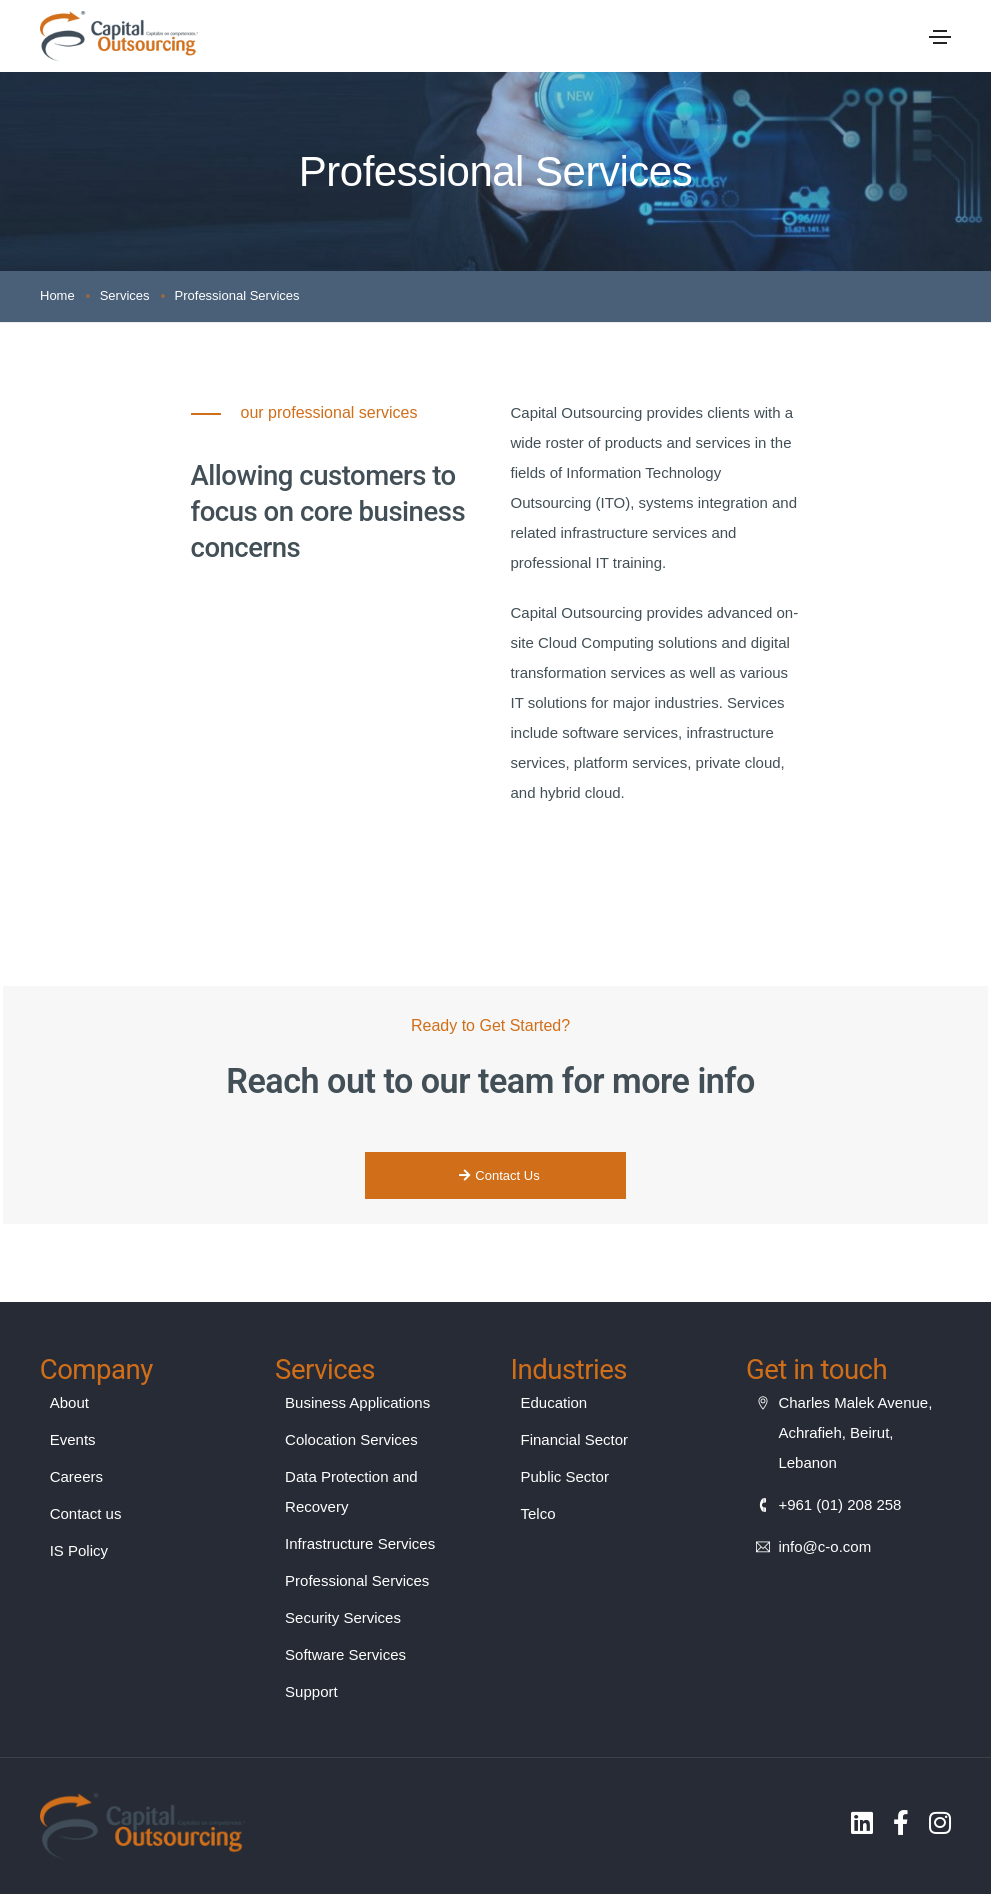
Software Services (345, 1654)
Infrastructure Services (360, 1543)
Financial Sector (575, 1439)
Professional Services (357, 1580)
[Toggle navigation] (940, 37)
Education (554, 1402)
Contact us (86, 1513)
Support (311, 1691)
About (69, 1402)
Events (73, 1439)
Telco (538, 1513)
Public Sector (565, 1476)
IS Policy (79, 1550)
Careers (76, 1476)
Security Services (343, 1617)
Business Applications (357, 1402)
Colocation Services (351, 1439)
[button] (495, 1176)
